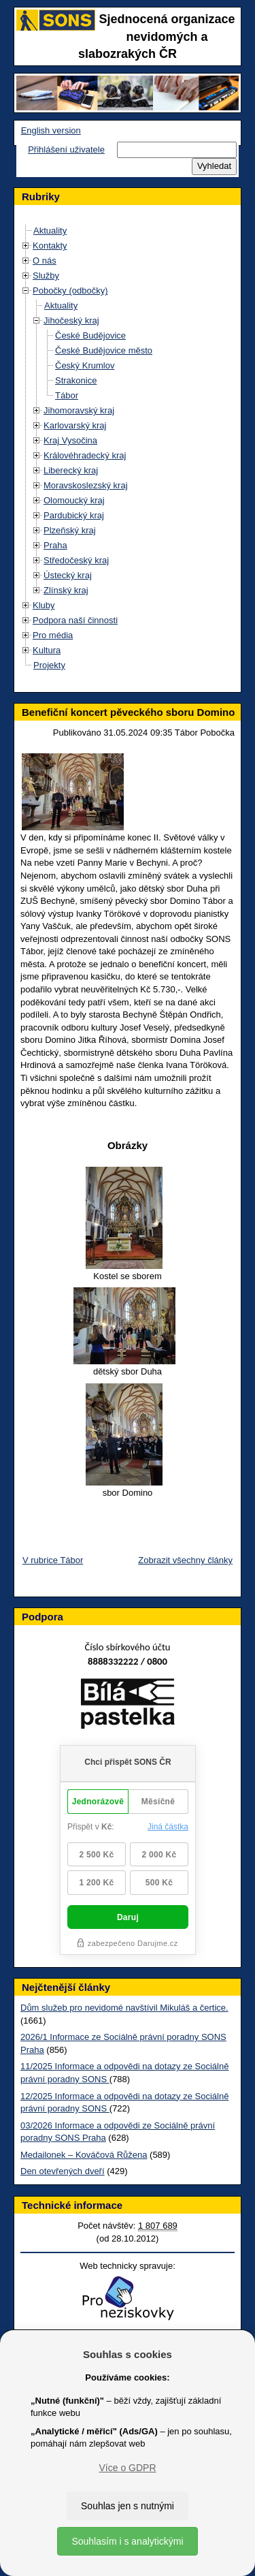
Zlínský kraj (66, 590)
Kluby (44, 605)
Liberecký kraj (71, 470)
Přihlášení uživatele (66, 149)
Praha (55, 545)
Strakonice (76, 380)
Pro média (53, 635)
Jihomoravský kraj (79, 410)
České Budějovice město (103, 350)
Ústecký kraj (68, 575)
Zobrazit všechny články (185, 1560)
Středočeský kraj (76, 560)
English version (51, 130)
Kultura (47, 650)
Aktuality (50, 230)
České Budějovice (90, 335)
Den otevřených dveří (62, 2171)
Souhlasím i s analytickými (127, 2541)
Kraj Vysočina (70, 440)
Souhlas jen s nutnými (127, 2505)
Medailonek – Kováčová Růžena (83, 2155)
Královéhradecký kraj (85, 455)
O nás (44, 260)
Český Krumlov (84, 365)
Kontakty (50, 245)
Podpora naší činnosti (75, 620)
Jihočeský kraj (71, 320)
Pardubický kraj (74, 515)
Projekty (49, 665)
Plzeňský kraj (70, 530)
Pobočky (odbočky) (70, 290)
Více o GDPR (127, 2467)
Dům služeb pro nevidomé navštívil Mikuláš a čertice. (124, 2007)
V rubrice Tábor (52, 1560)
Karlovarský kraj (75, 425)
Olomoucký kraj (74, 500)
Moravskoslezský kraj (86, 485)
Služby (46, 275)
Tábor (66, 395)
